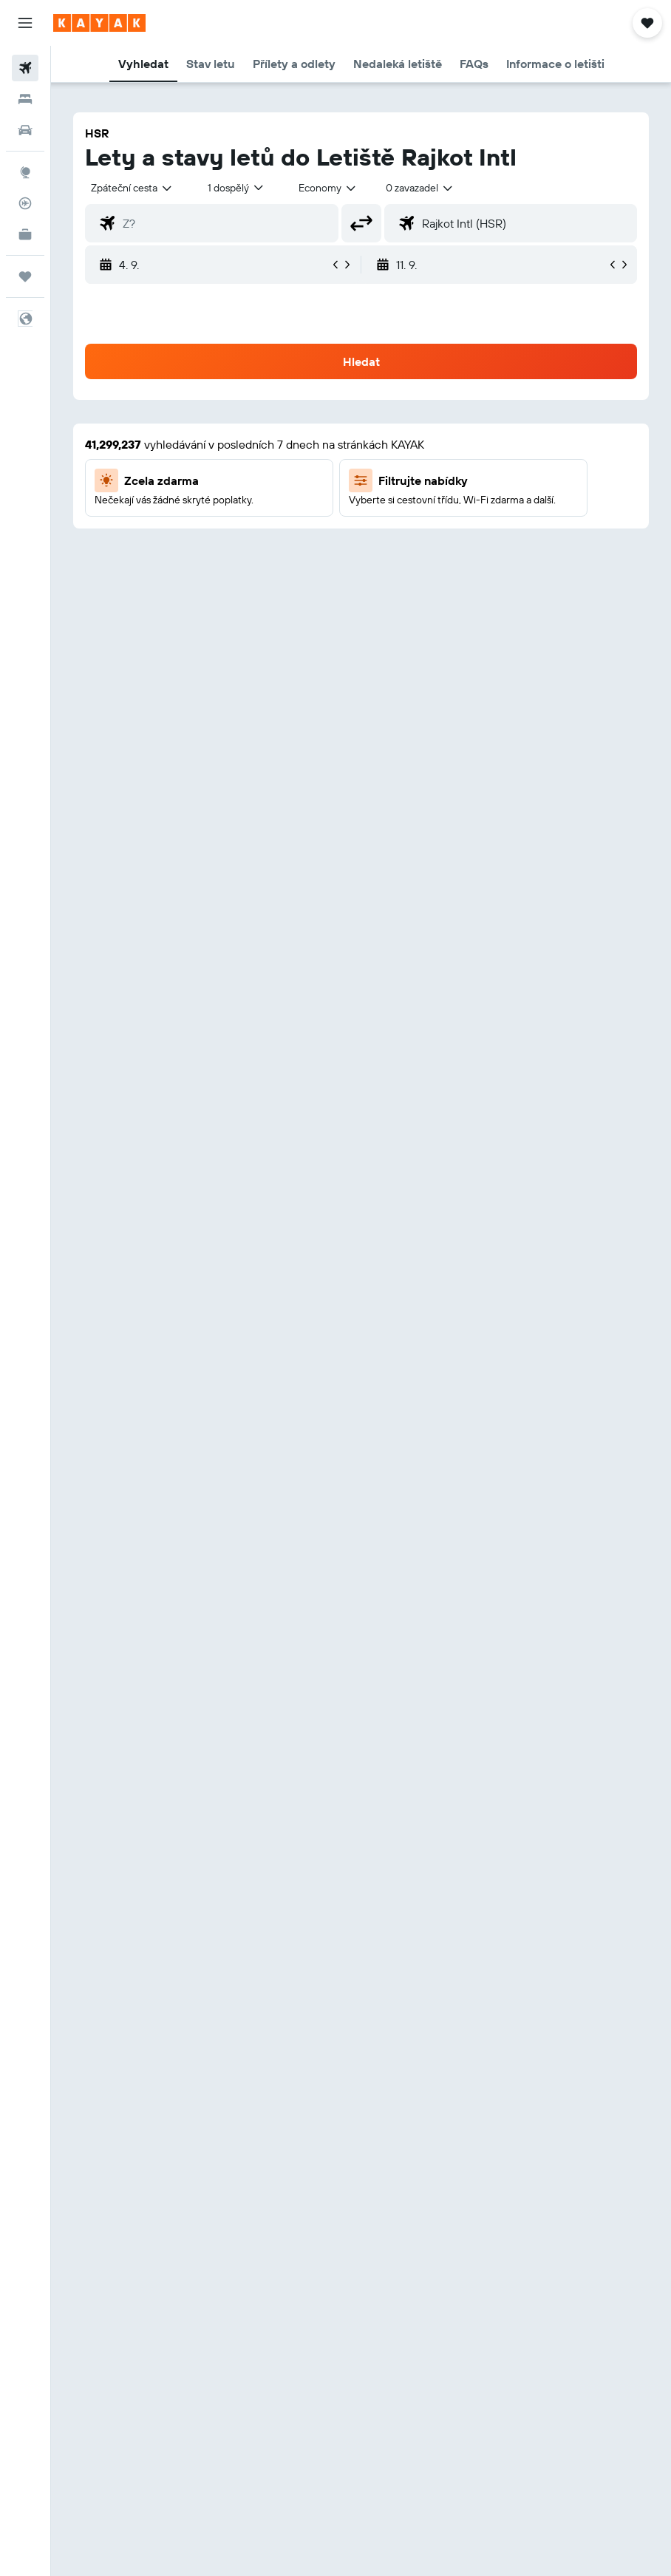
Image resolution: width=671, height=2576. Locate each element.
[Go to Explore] (25, 172)
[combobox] (328, 187)
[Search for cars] (25, 130)
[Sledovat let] (25, 203)
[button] (25, 23)
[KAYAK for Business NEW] (25, 234)
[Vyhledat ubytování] (25, 99)
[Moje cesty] (25, 276)
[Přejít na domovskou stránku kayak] (99, 23)
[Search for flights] (25, 68)
